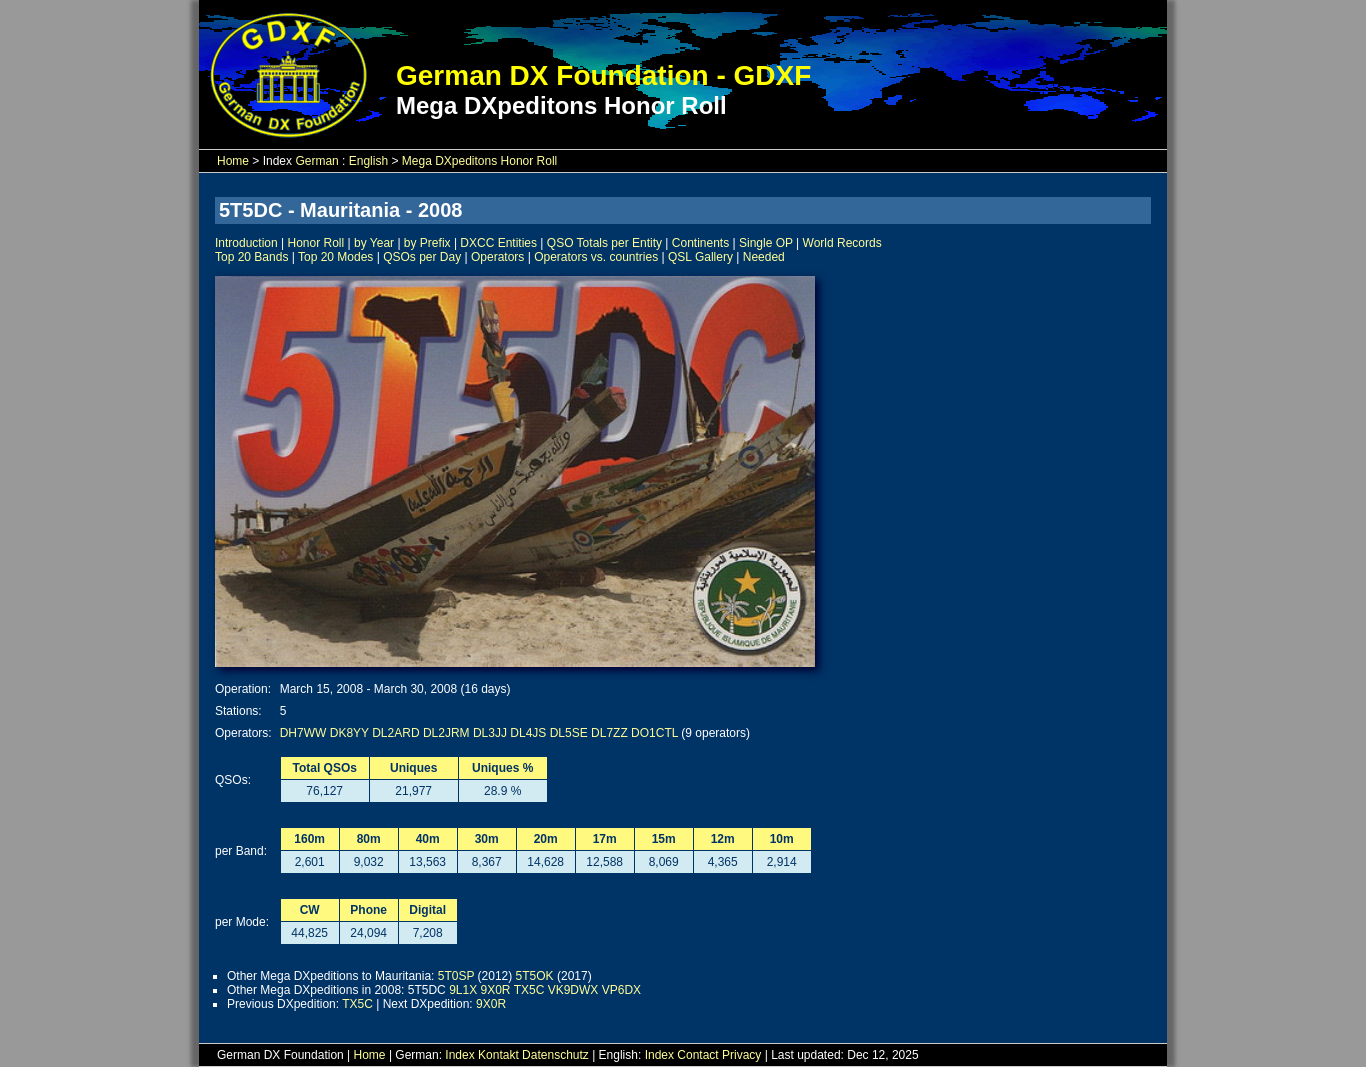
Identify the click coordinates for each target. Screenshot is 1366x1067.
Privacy (741, 1055)
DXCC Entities (498, 243)
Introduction (246, 243)
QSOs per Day (422, 257)
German (316, 161)
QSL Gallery (700, 257)
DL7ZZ (609, 733)
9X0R (496, 990)
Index (459, 1055)
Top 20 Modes (335, 257)
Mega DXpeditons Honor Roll (479, 161)
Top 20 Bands (251, 257)
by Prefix (427, 243)
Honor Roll (316, 243)
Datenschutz (555, 1055)
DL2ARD (395, 733)
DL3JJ (490, 733)
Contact (697, 1055)
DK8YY (349, 733)
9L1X (463, 990)
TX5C (529, 990)
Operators (497, 257)
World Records (842, 243)
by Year (374, 243)
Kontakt (498, 1055)
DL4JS (528, 733)
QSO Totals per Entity (604, 243)
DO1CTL (654, 733)
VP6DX (621, 990)
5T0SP (456, 976)
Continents (700, 243)
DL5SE (569, 733)
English (368, 161)
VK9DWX (573, 990)
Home (233, 161)
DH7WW (303, 733)
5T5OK (535, 976)
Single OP (766, 243)
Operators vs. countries (596, 257)
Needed (764, 257)
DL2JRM (446, 733)
